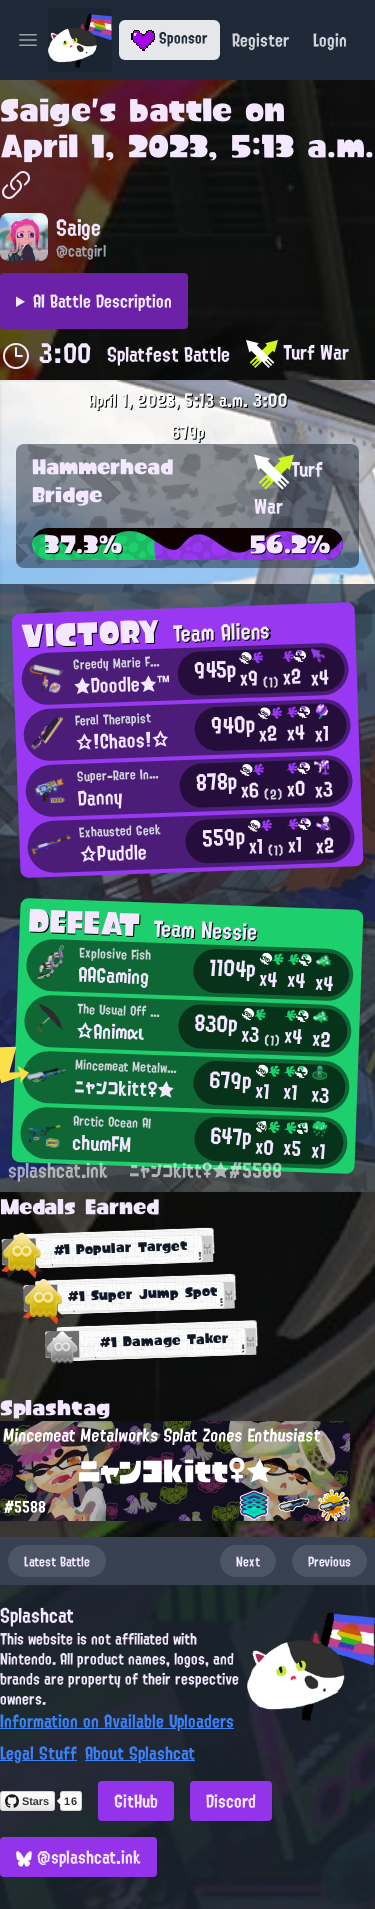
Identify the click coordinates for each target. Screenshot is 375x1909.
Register (260, 40)
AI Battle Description (102, 301)
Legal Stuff (38, 1753)
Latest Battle (57, 1561)
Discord (231, 1801)
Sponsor (169, 38)
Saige (45, 110)
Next (248, 1561)
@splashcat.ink (78, 1857)
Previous (329, 1561)
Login (330, 40)
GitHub (136, 1801)
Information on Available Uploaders (117, 1721)
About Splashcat (140, 1753)
